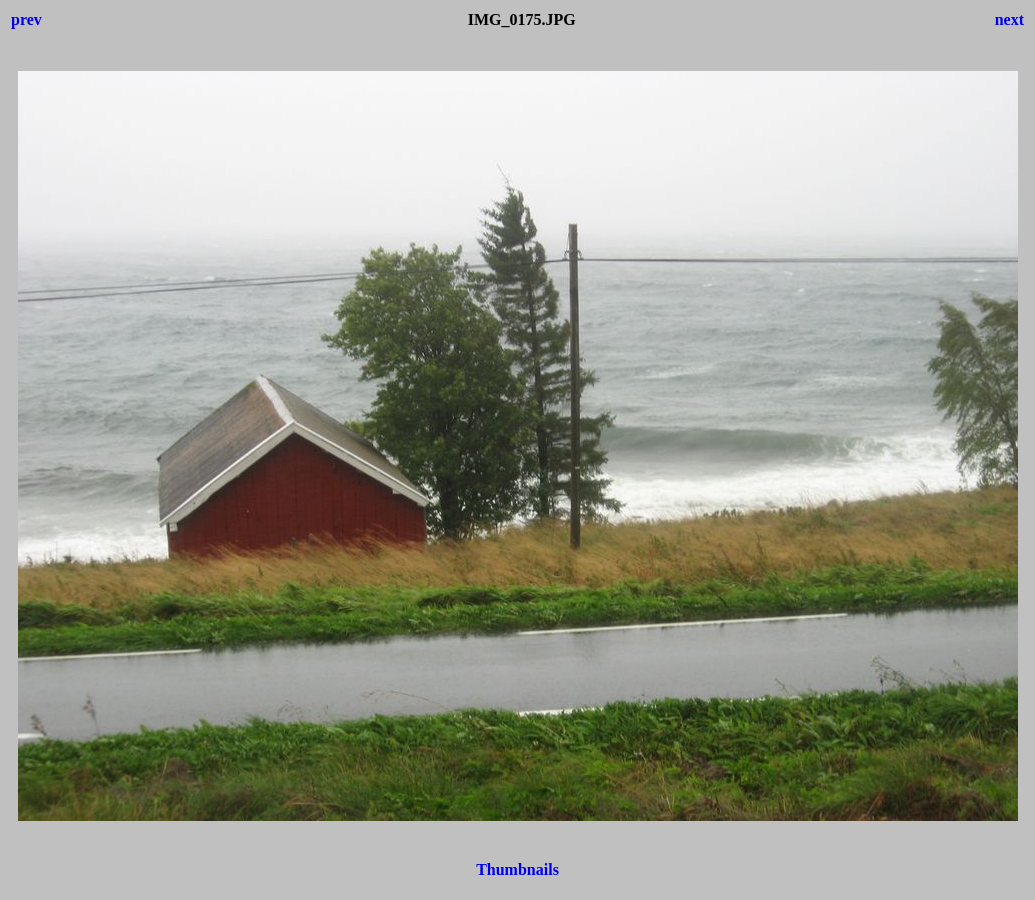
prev (26, 19)
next (1009, 19)
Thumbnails (517, 869)
